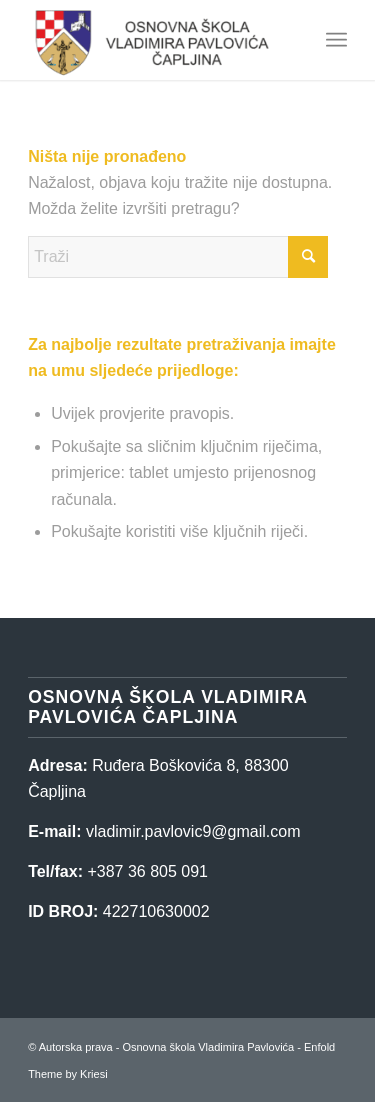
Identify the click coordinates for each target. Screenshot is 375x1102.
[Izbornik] (336, 40)
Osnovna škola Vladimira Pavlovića (208, 1047)
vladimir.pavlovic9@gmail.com (193, 831)
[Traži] (178, 257)
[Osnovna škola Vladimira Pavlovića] (155, 40)
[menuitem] (336, 40)
